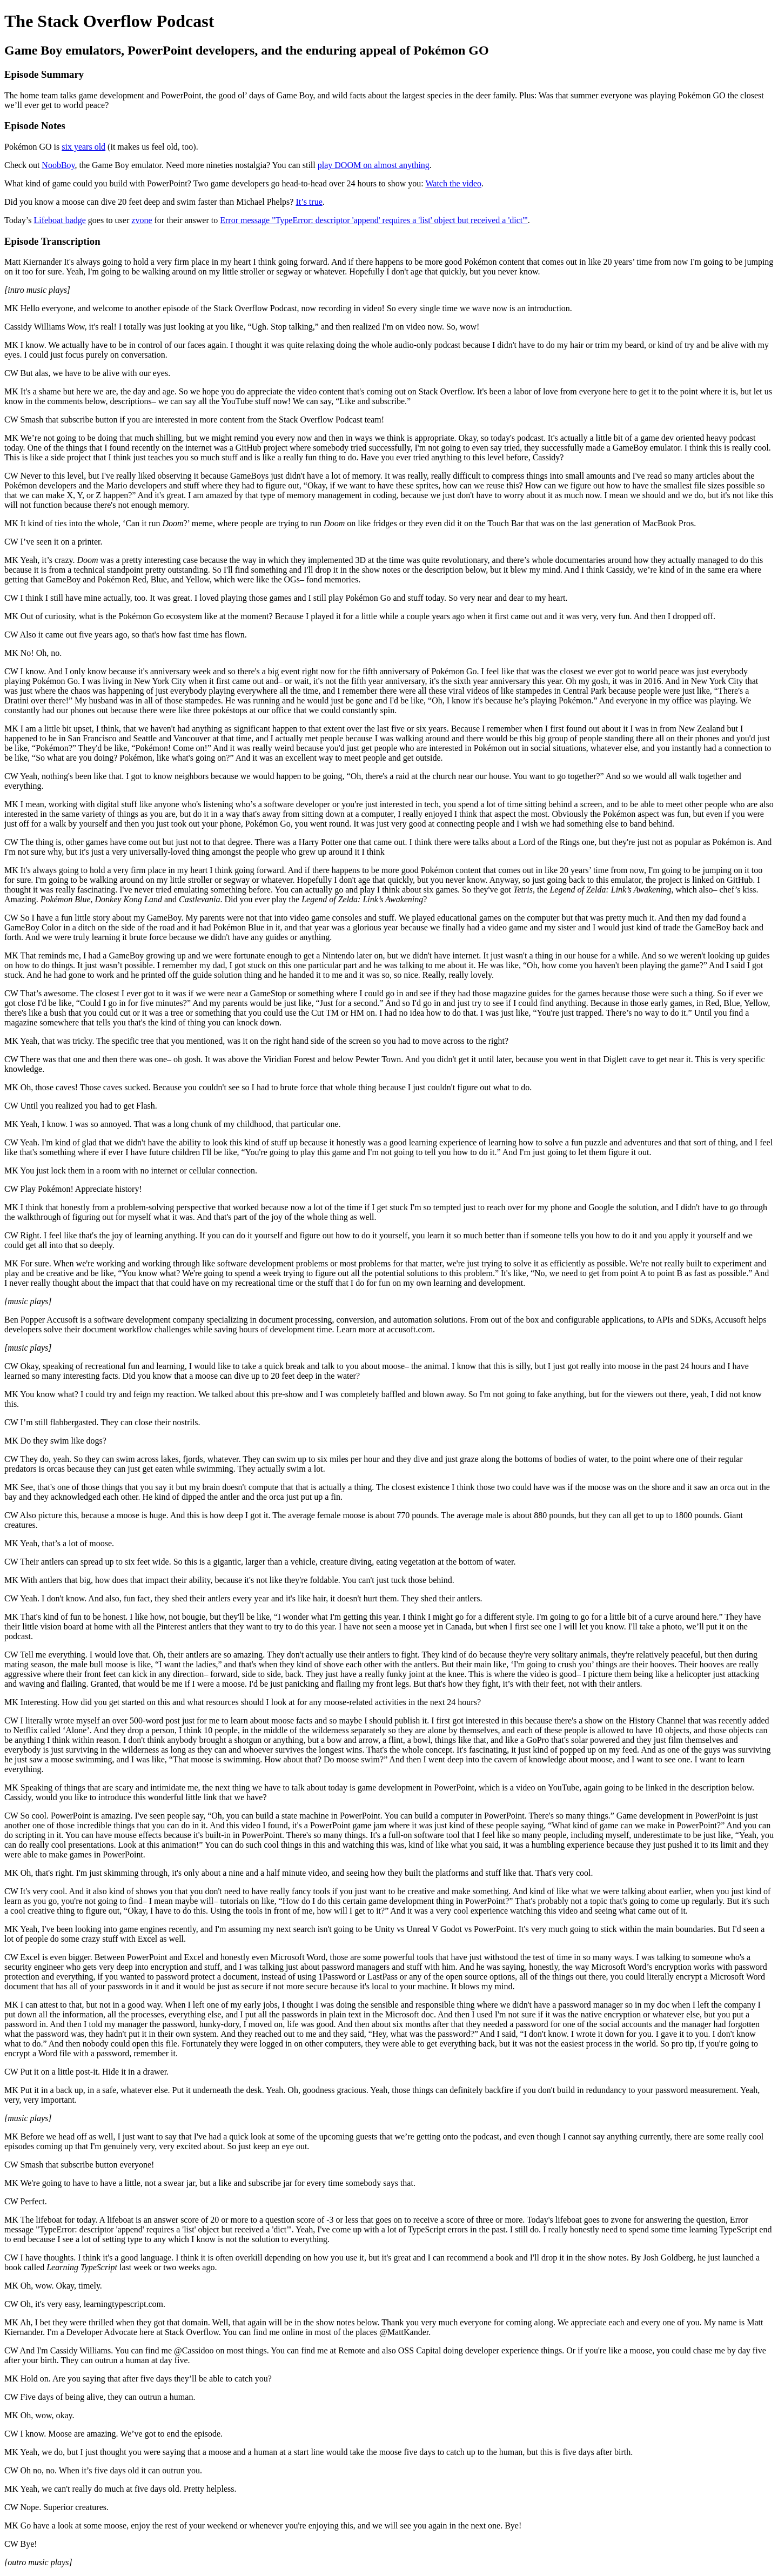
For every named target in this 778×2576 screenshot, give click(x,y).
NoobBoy (58, 165)
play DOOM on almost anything (374, 165)
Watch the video (453, 183)
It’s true (309, 201)
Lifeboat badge (59, 220)
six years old (83, 146)
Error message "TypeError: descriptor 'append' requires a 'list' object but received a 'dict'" (373, 220)
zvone (141, 220)
